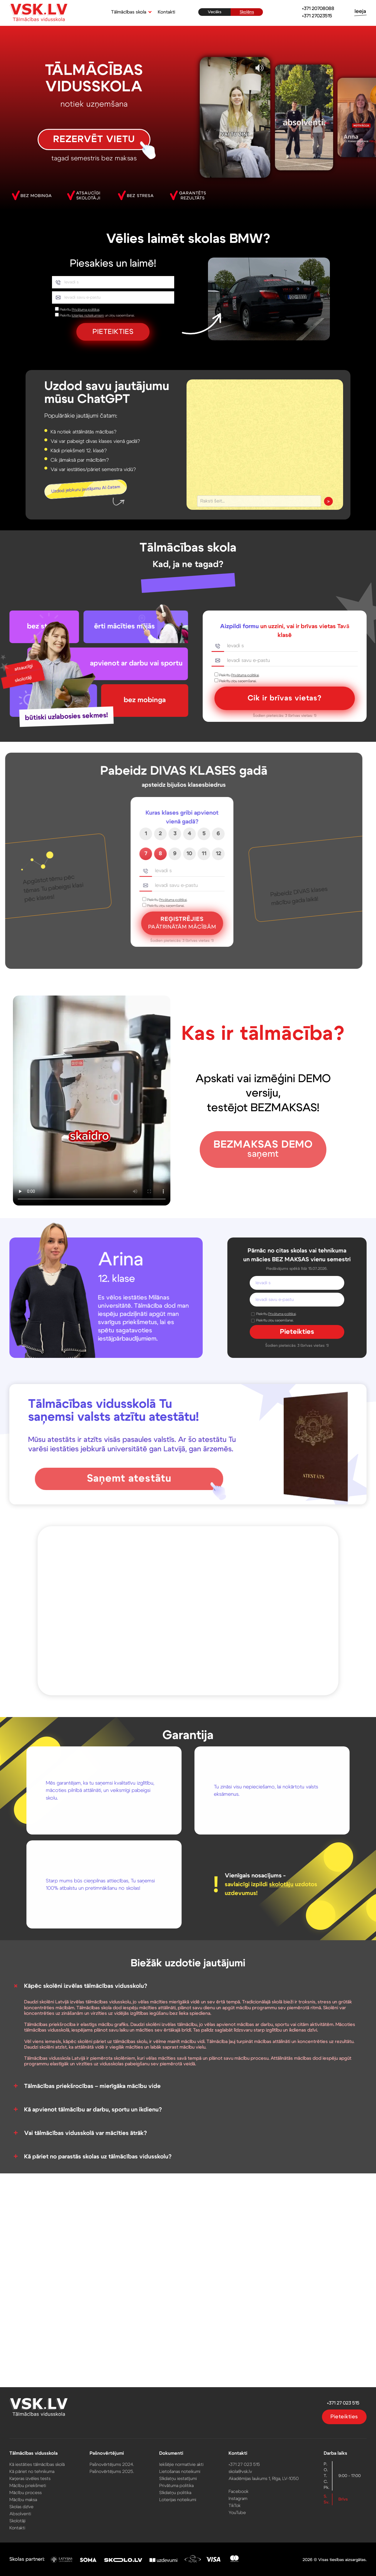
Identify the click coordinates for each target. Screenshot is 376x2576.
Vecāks (214, 12)
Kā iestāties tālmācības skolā (43, 2464)
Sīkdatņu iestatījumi (178, 2478)
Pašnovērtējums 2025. (115, 2471)
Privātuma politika (176, 2485)
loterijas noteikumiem (88, 315)
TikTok (232, 2504)
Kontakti (166, 12)
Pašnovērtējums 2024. (115, 2464)
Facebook (236, 2490)
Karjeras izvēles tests (37, 2478)
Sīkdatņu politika (175, 2491)
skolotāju (281, 1884)
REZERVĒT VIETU (94, 139)
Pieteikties (337, 2419)
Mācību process (32, 2491)
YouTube (235, 2510)
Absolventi (27, 2512)
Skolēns (247, 12)
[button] (130, 12)
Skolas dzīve (28, 2505)
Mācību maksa (30, 2498)
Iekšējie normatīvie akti (181, 2464)
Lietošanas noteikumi (180, 2471)
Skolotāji (25, 2518)
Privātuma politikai (85, 309)
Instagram (236, 2497)
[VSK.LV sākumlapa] (38, 13)
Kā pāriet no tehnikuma (38, 2471)
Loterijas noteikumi (178, 2498)
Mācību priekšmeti (34, 2485)
